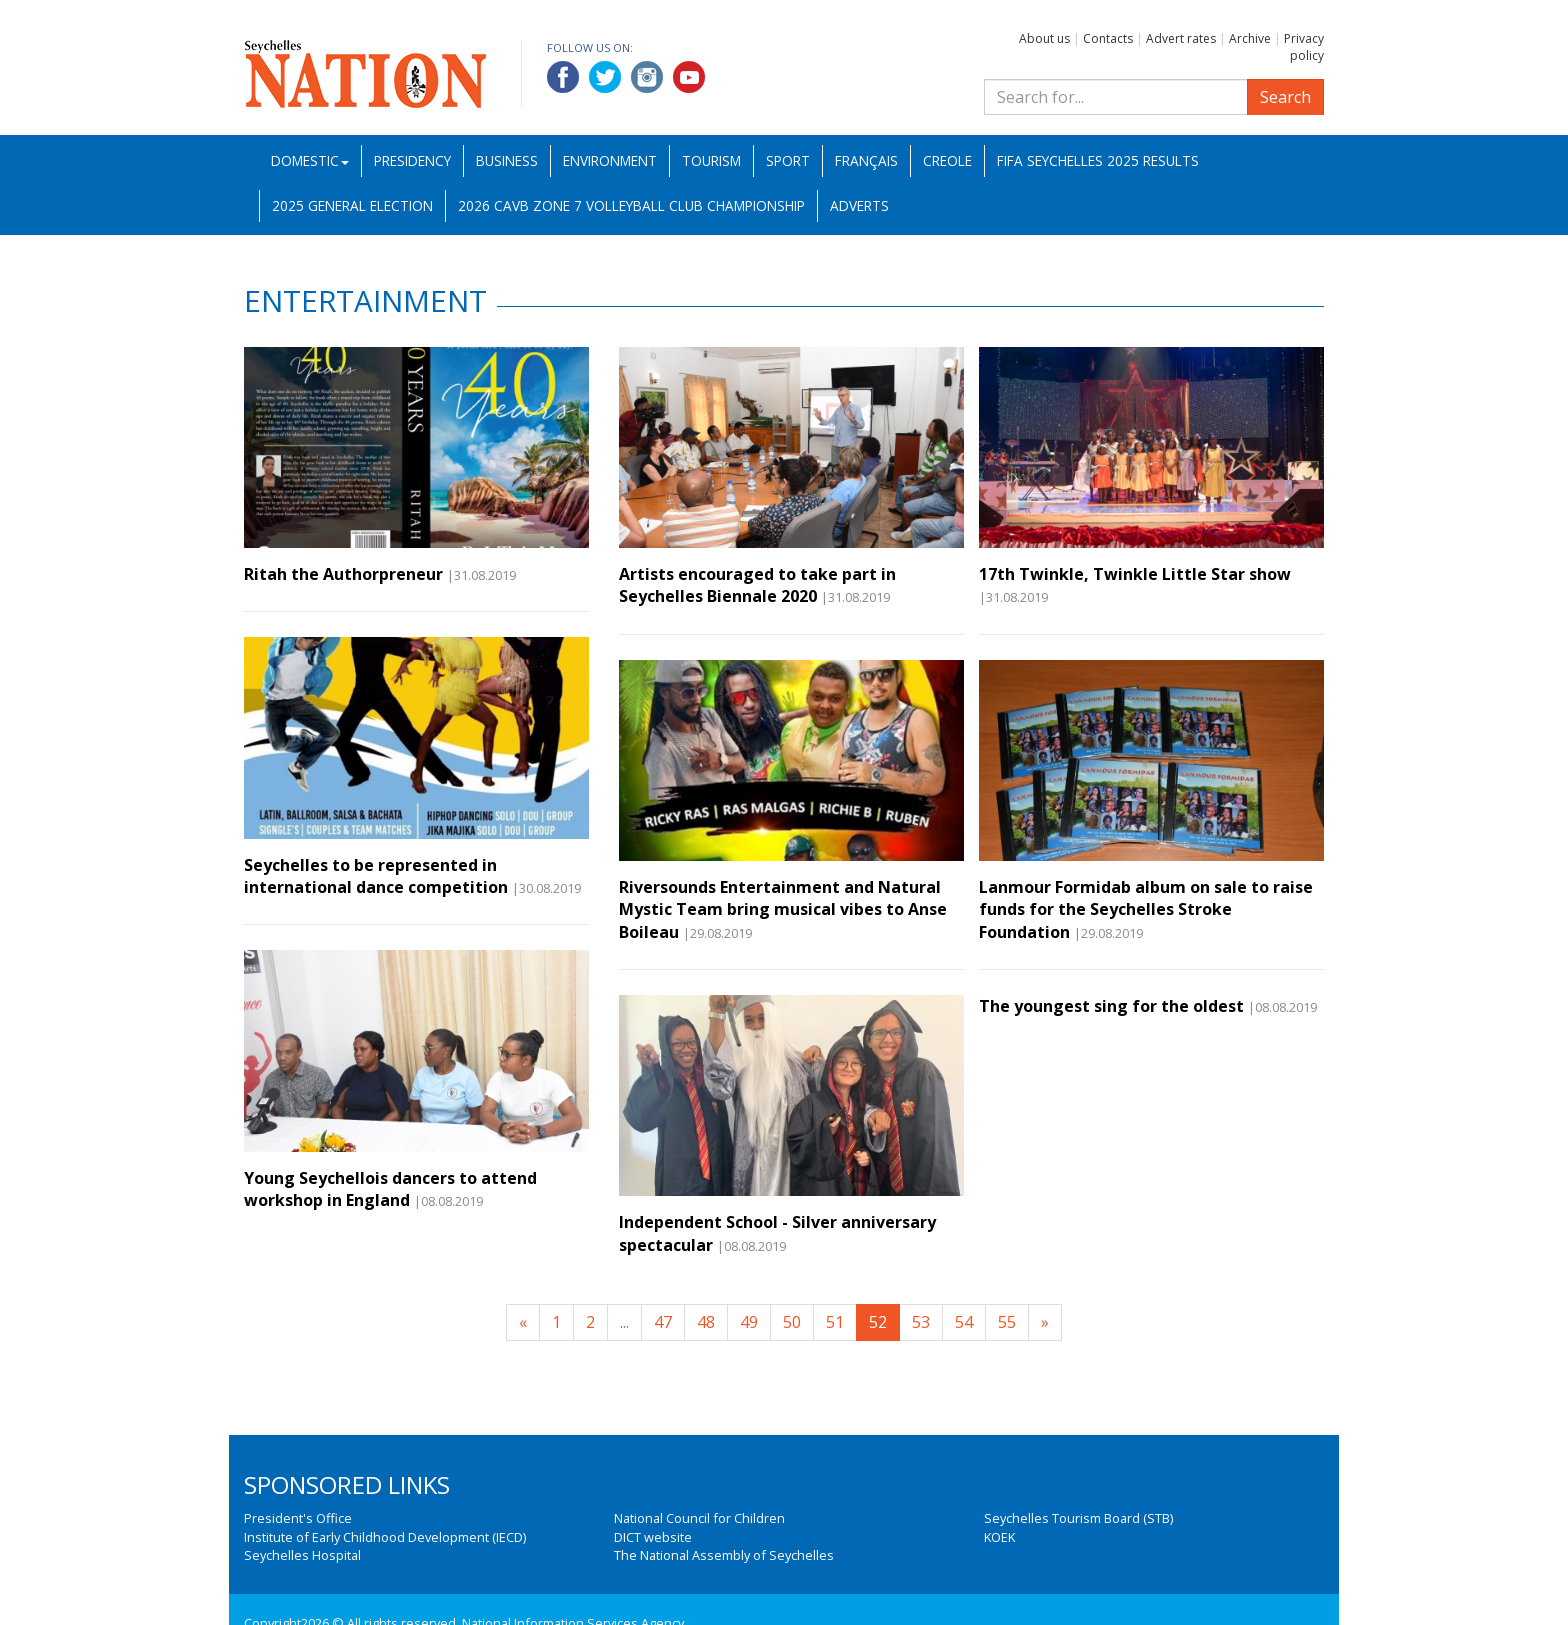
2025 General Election (352, 205)
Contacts (1108, 38)
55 (1007, 1322)
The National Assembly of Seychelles (724, 1555)
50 (792, 1322)
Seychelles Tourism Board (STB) (1078, 1518)
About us (1044, 38)
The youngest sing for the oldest (1111, 1006)
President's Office (298, 1518)
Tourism (711, 160)
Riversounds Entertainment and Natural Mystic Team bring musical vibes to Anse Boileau (783, 909)
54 (964, 1322)
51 (835, 1322)
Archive (1250, 38)
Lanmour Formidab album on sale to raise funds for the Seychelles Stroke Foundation (1146, 909)
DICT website (653, 1537)
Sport (788, 160)
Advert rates (1181, 38)
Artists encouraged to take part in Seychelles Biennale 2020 (757, 585)
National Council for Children (699, 1518)
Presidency (412, 160)
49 (749, 1322)
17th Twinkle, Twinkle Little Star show (1135, 574)
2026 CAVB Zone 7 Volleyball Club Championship (631, 205)
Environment (610, 160)
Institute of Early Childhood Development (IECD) (385, 1537)
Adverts (859, 205)
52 (878, 1322)
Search (1285, 97)
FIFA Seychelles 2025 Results (1098, 160)
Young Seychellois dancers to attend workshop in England (390, 1189)
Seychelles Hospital (302, 1555)
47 (663, 1322)
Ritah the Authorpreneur (343, 574)
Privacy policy (1304, 47)
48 (706, 1322)
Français (866, 160)
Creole (947, 160)
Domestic (310, 160)
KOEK (999, 1537)
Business (507, 160)
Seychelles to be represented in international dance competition (376, 876)
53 (921, 1322)
